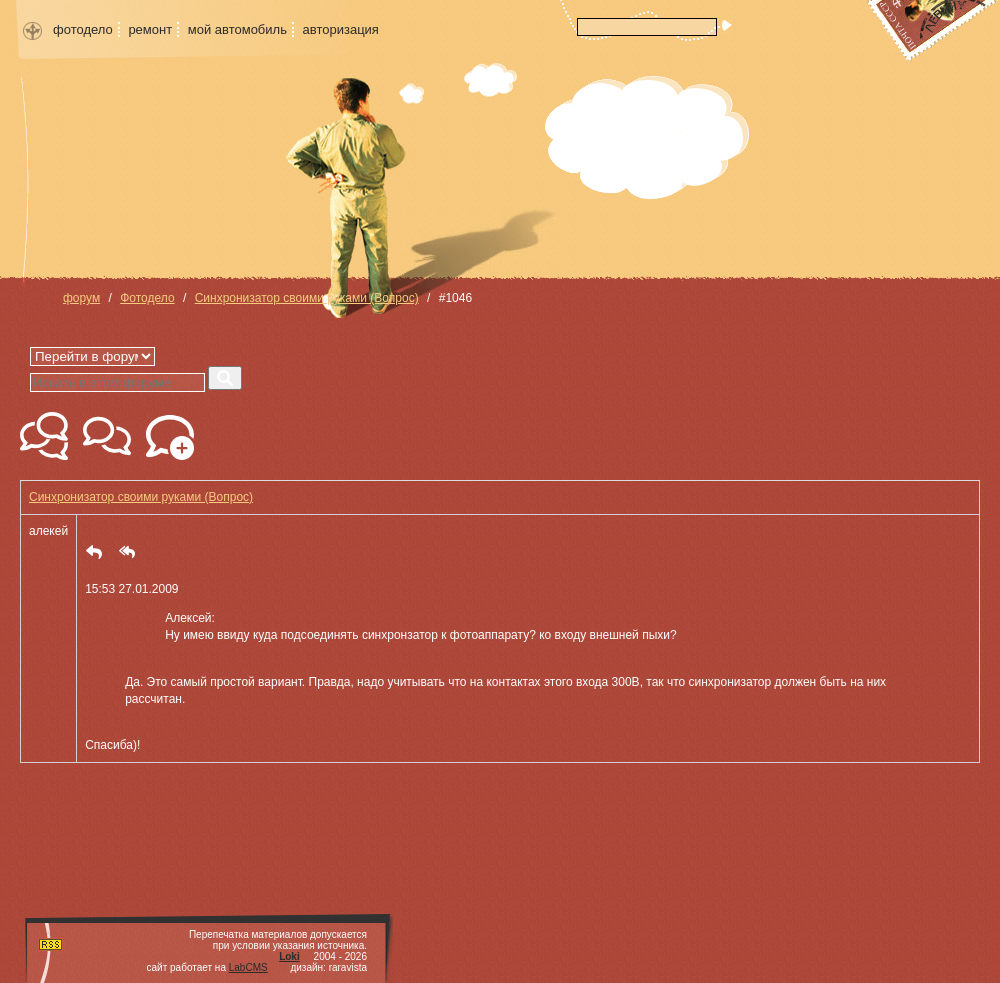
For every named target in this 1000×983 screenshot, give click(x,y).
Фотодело (147, 298)
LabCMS (248, 967)
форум (81, 298)
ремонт (150, 29)
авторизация (341, 29)
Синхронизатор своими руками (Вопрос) (307, 298)
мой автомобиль (237, 29)
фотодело (83, 29)
